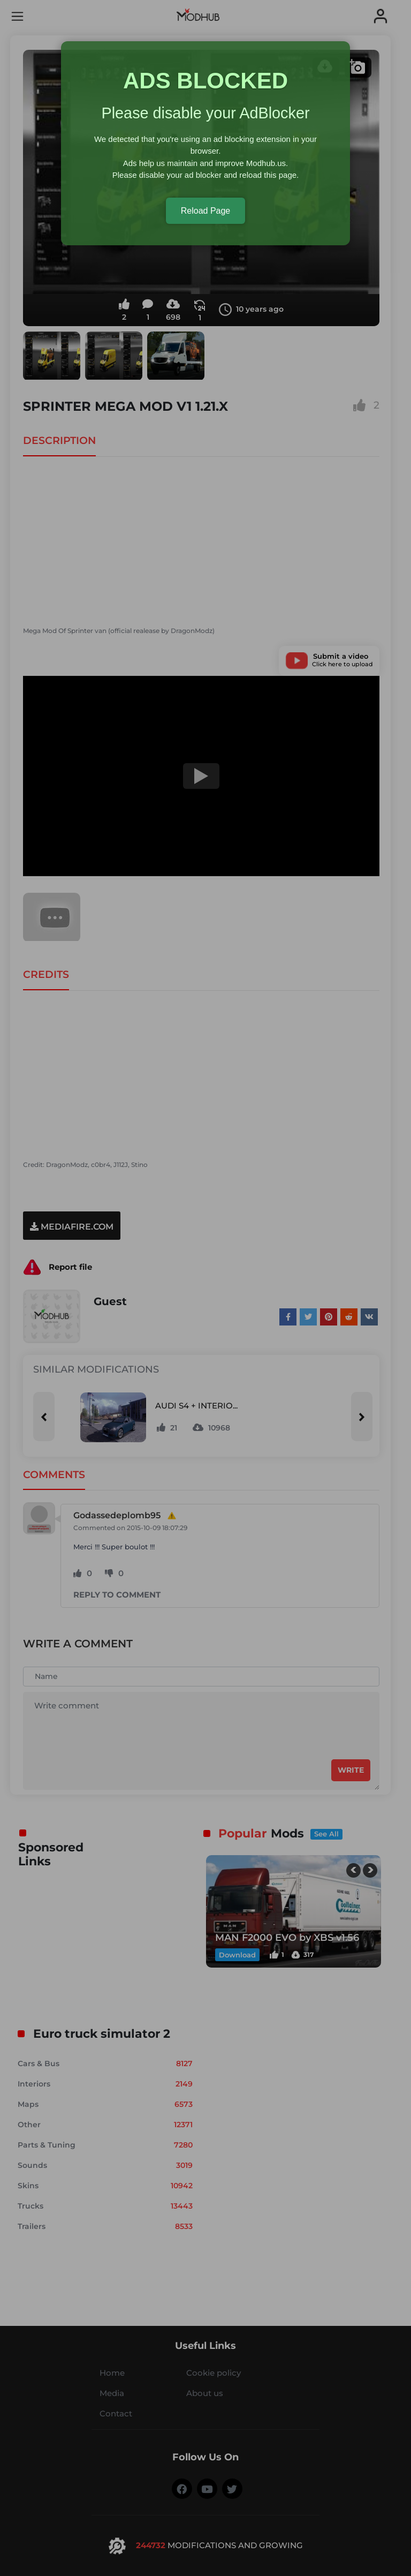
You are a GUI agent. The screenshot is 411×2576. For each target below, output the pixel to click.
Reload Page (206, 210)
